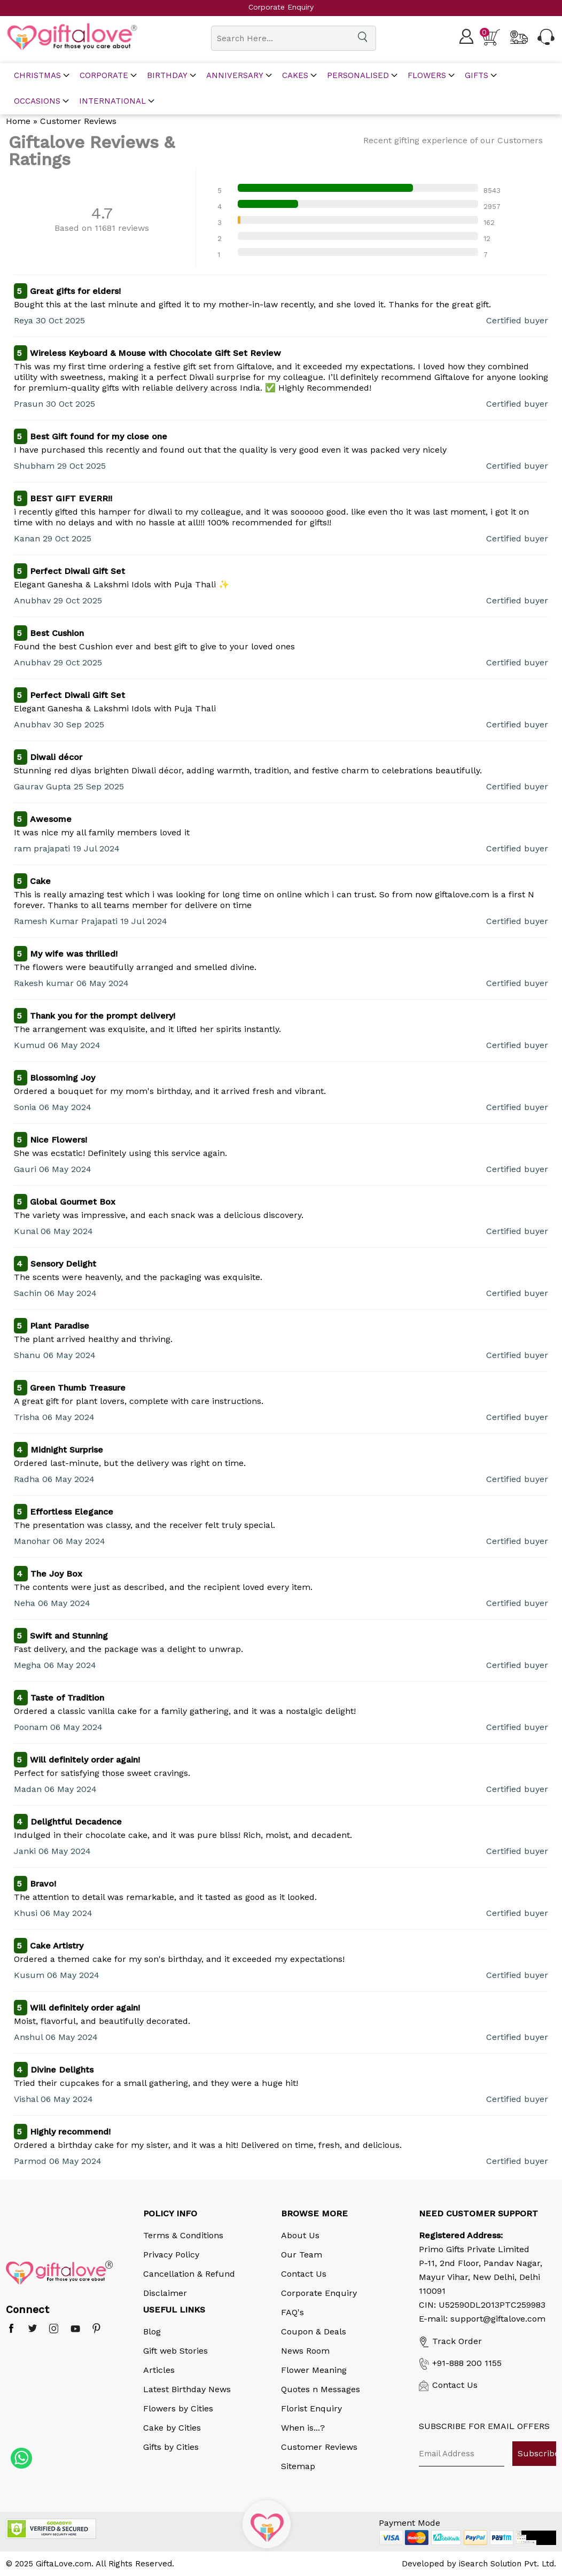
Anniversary (234, 76)
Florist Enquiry (311, 2408)
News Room (305, 2351)
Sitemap (298, 2466)
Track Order (450, 2341)
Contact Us (303, 2274)
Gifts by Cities (171, 2447)
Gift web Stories (175, 2351)
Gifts (476, 76)
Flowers (427, 76)
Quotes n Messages (320, 2389)
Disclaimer (165, 2293)
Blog (152, 2331)
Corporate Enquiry (319, 2293)
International (112, 101)
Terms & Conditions (183, 2235)
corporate (104, 76)
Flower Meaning (314, 2370)
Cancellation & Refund (189, 2274)
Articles (159, 2370)
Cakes (295, 76)
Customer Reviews (319, 2447)
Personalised (358, 76)
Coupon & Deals (313, 2331)
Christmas (37, 76)
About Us (300, 2235)
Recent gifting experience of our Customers (453, 140)
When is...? (303, 2428)
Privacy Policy (171, 2254)
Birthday (167, 76)
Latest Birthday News (187, 2389)
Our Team (301, 2254)
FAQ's (292, 2312)
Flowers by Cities (178, 2408)
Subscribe (537, 2453)
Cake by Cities (172, 2428)
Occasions (37, 101)
